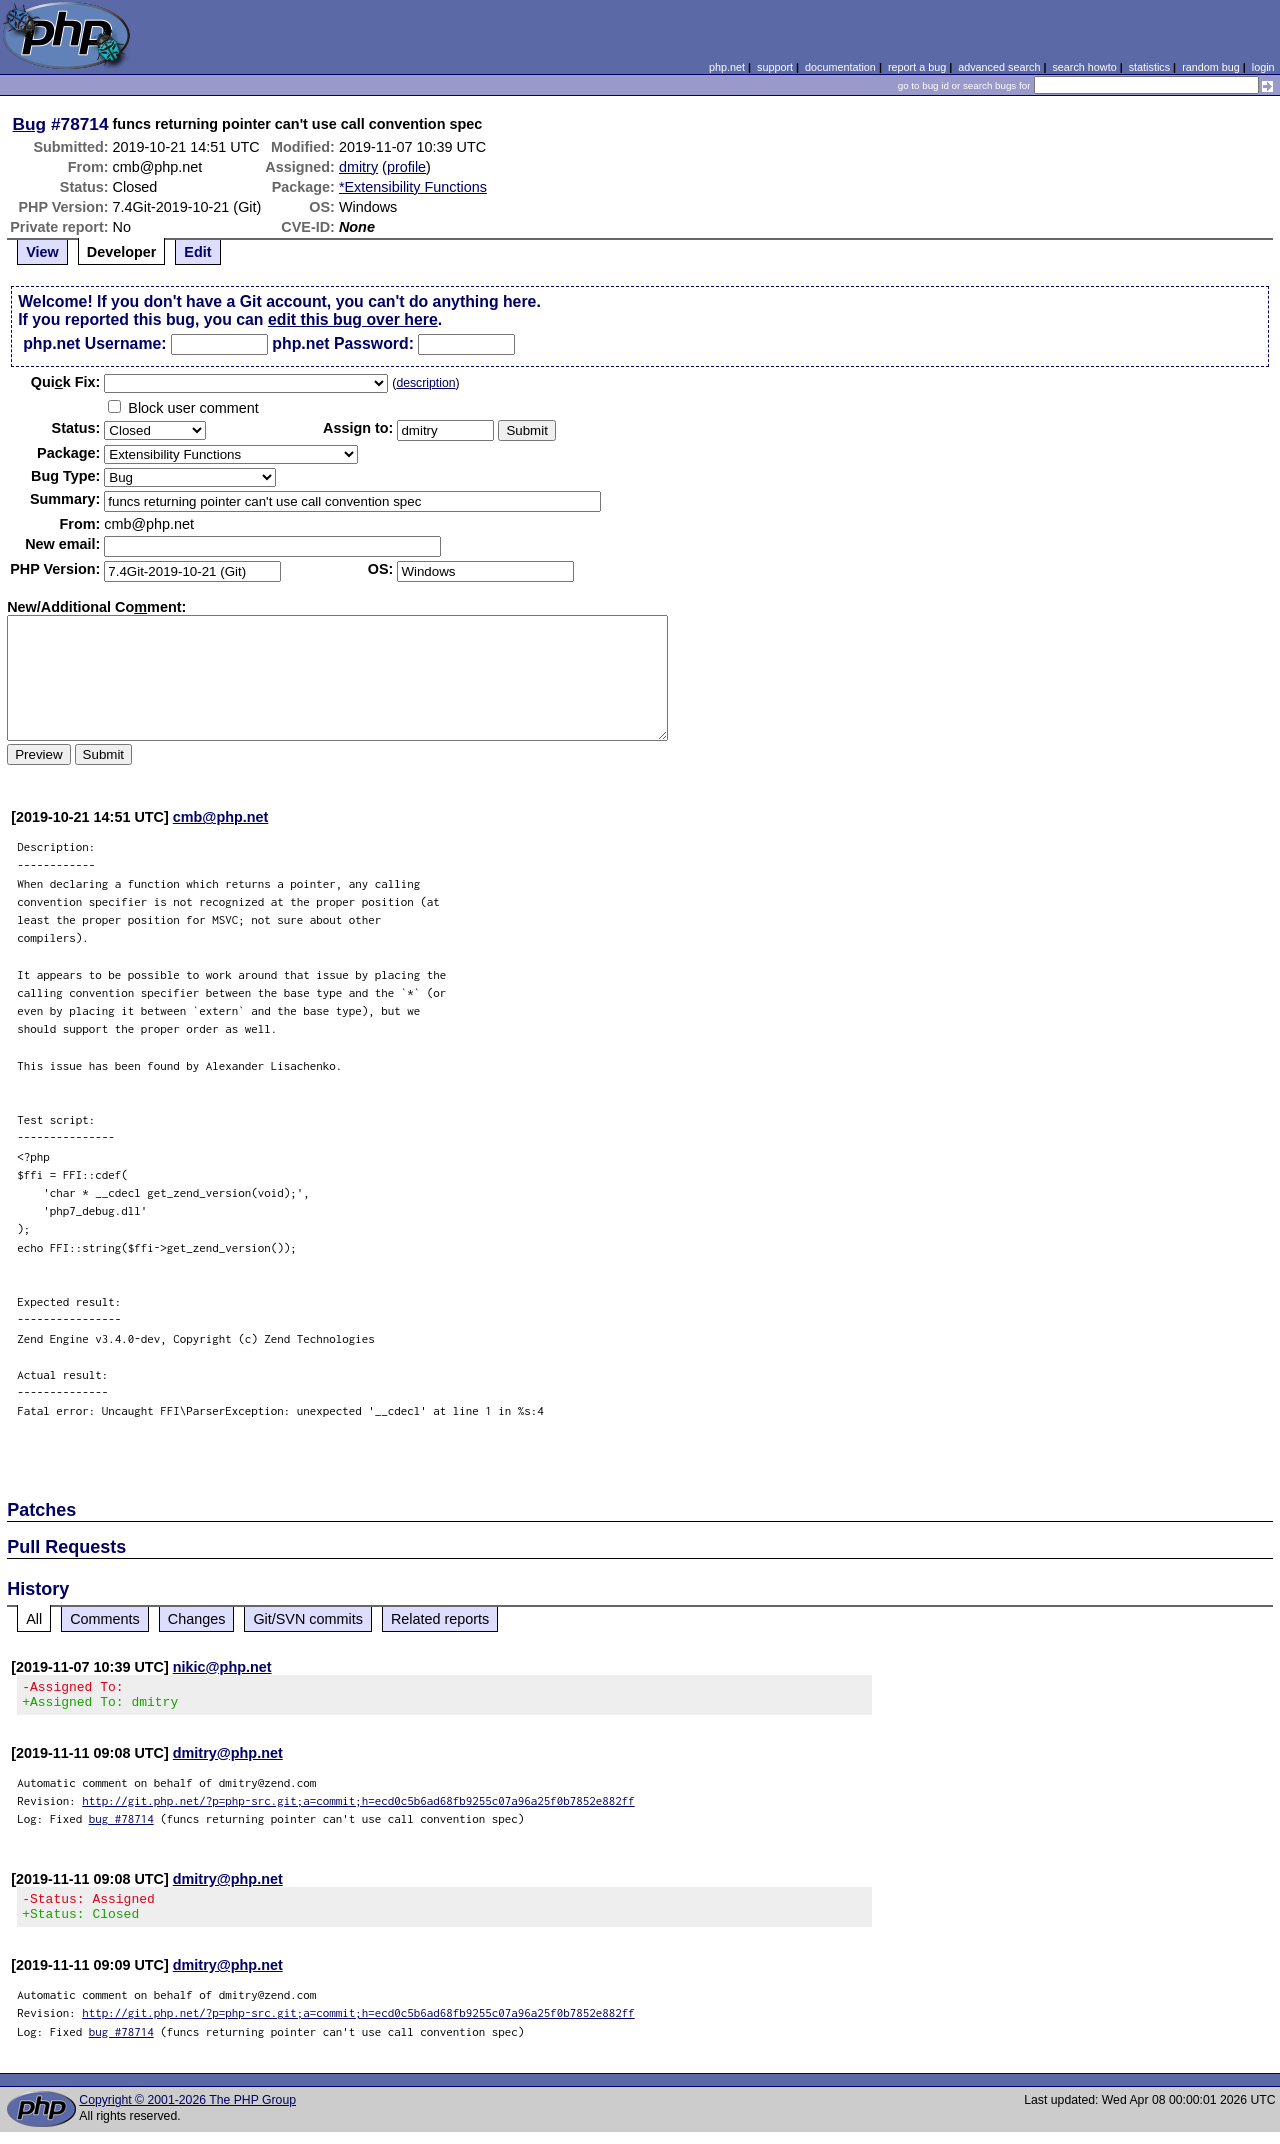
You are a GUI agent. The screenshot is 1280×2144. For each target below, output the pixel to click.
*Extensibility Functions (413, 187)
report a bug (917, 67)
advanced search (999, 67)
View (42, 252)
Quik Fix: (66, 382)
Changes (197, 1619)
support (775, 67)
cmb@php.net (221, 817)
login (1263, 67)
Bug (30, 124)
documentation (840, 67)
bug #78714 (121, 1824)
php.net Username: (94, 343)
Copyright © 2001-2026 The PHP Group (187, 2112)
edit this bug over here (353, 319)
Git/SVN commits (308, 1619)
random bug (1211, 67)
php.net (727, 67)
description (425, 383)
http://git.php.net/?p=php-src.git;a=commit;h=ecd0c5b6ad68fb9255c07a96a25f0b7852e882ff (358, 1806)
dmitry (358, 167)
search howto (1084, 67)
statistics (1149, 67)
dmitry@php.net (228, 1759)
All (34, 1619)
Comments (105, 1619)
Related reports (440, 1619)
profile (406, 167)
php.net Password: (343, 343)
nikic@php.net (222, 1667)
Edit (197, 252)
